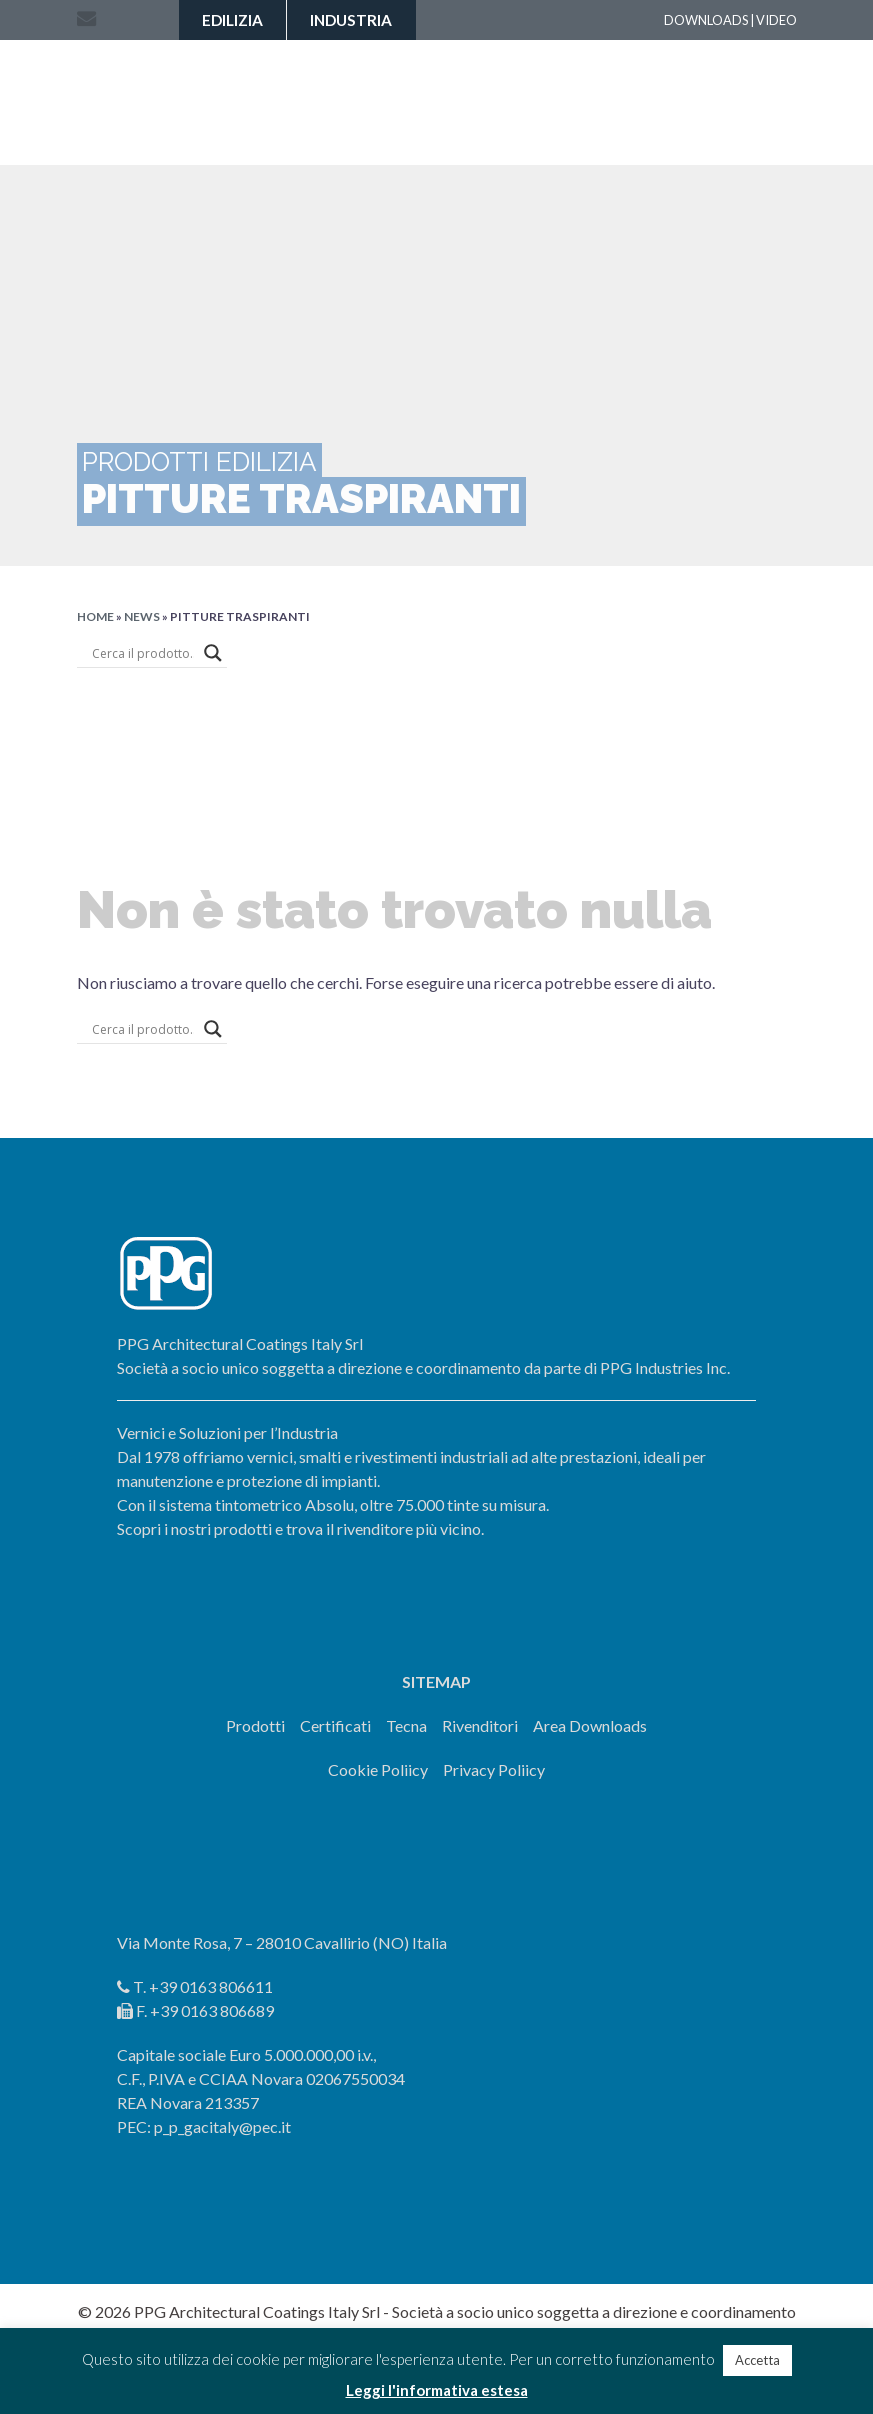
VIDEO (776, 20)
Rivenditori (480, 1725)
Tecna (406, 1725)
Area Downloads (590, 1725)
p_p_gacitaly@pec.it (222, 2126)
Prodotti (255, 1725)
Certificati (335, 1725)
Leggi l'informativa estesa (437, 2390)
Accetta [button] (757, 2360)
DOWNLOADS (706, 20)
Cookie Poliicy (378, 1769)
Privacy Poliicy (494, 1769)
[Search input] (143, 653)
